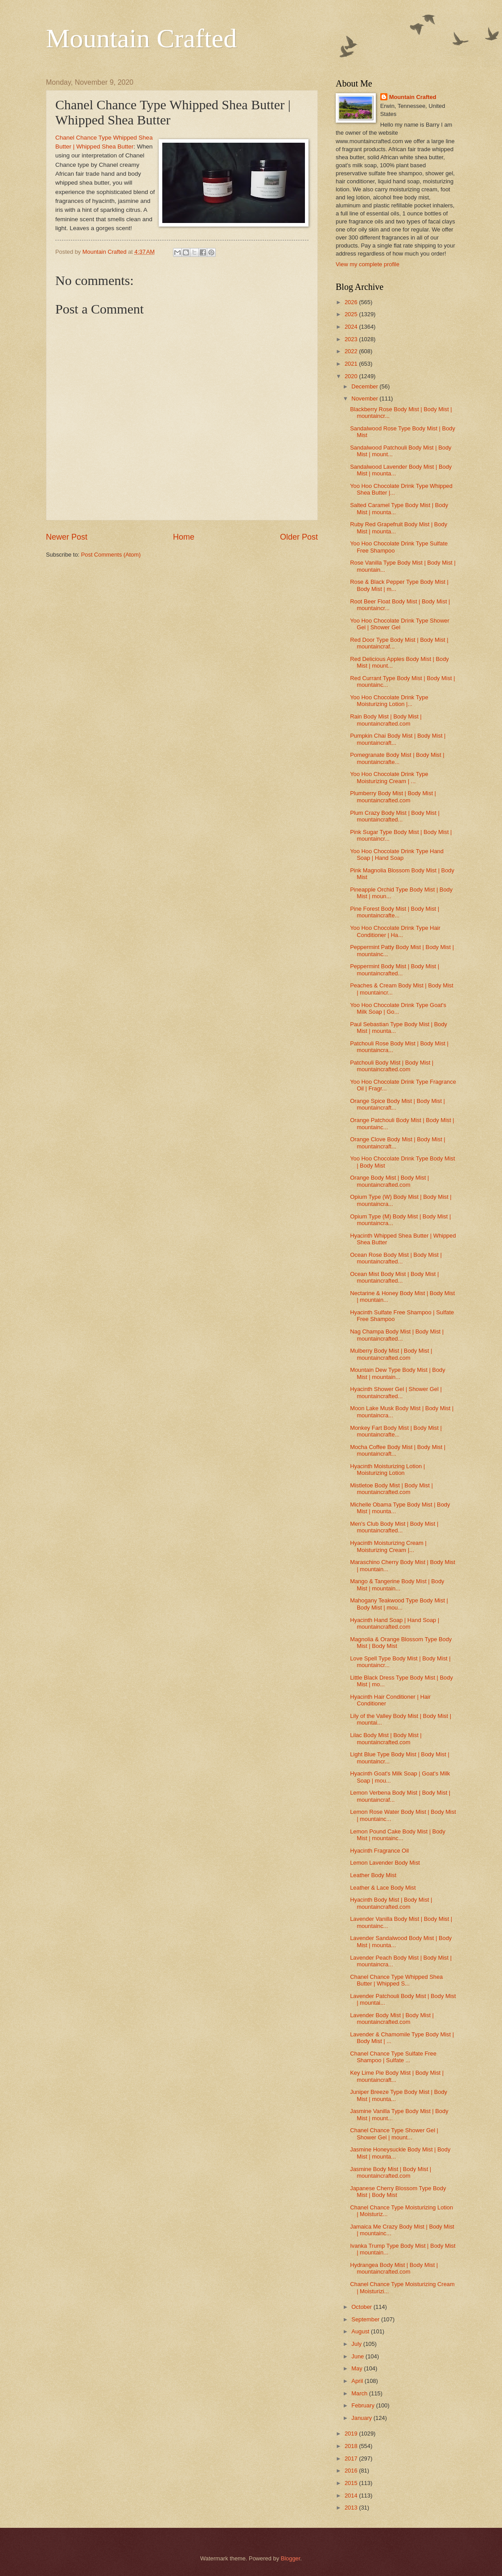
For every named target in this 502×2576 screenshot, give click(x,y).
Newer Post (66, 537)
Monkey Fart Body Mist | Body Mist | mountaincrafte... (396, 1431)
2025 (352, 314)
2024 (352, 326)
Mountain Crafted (141, 38)
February (363, 2405)
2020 (352, 376)
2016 (352, 2470)
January (362, 2418)
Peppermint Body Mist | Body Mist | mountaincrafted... (394, 969)
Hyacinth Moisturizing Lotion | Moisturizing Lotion (387, 1469)
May (357, 2368)
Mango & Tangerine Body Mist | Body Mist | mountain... (397, 1584)
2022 (352, 351)
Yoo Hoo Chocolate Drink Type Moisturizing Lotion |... (389, 700)
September (366, 2319)
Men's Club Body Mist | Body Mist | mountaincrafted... (394, 1527)
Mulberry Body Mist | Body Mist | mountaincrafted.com (391, 1354)
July (357, 2344)
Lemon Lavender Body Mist (385, 1862)
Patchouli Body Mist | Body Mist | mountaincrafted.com (391, 1066)
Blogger (290, 2558)
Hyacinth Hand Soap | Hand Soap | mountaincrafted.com (394, 1623)
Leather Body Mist (373, 1875)
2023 (352, 339)
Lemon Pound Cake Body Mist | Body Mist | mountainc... (397, 1834)
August (361, 2331)
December (365, 386)
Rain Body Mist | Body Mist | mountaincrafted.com (386, 720)
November (365, 398)
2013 (352, 2507)
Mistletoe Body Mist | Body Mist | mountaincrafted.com (391, 1488)
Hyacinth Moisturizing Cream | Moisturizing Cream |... (388, 1546)
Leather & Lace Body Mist (383, 1887)
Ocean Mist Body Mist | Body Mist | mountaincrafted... (394, 1277)
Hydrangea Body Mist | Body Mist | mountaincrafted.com (394, 2268)
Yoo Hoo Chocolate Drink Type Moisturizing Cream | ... (389, 777)
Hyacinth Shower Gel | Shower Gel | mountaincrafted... (396, 1392)
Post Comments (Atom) (111, 554)
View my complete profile (367, 264)
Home (183, 537)
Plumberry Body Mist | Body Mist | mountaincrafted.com (393, 796)
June (358, 2356)
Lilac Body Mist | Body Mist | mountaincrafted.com (386, 1738)
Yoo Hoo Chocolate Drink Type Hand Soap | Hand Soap (397, 854)
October (362, 2307)
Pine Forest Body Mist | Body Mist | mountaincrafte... (394, 912)
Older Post (299, 537)
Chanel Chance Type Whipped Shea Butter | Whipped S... (396, 1980)
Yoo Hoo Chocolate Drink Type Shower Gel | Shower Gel (399, 624)
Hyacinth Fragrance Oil (379, 1850)
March (360, 2393)
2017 (352, 2458)
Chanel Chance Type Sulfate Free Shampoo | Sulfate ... (393, 2057)
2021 (352, 363)
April (357, 2381)
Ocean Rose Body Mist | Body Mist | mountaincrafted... (396, 1258)
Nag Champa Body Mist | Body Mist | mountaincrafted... (397, 1335)
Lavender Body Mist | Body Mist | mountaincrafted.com (392, 2018)
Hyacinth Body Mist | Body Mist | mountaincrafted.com (391, 1903)
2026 (352, 302)
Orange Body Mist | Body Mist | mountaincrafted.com (389, 1181)
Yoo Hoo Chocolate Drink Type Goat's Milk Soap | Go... (398, 1008)
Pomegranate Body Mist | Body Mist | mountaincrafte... (397, 758)
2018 (352, 2446)
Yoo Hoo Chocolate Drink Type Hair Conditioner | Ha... (395, 931)
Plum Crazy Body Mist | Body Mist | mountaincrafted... (395, 816)
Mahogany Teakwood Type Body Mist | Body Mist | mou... (399, 1603)
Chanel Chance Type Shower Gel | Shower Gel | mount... (394, 2133)
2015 (352, 2483)
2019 (352, 2433)
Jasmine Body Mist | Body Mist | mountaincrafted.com (390, 2172)
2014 (352, 2495)
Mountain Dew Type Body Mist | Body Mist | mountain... (397, 1373)
